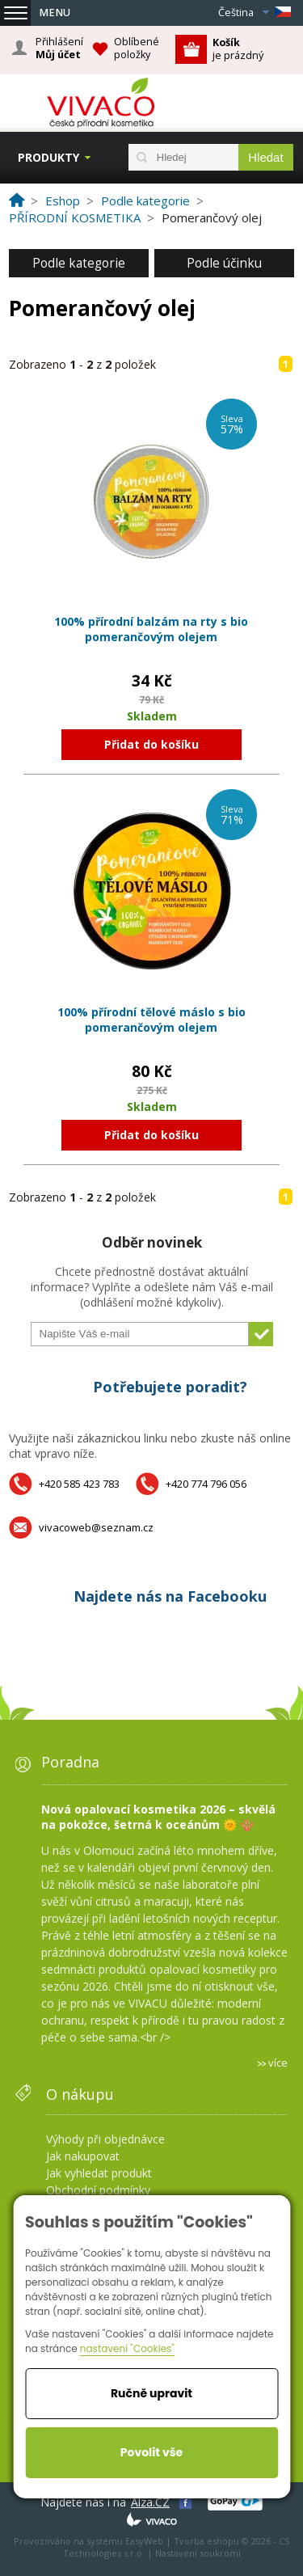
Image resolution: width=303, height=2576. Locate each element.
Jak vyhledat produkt (99, 2173)
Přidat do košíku (151, 744)
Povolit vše (151, 2452)
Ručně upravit (151, 2393)
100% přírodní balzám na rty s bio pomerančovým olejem (151, 629)
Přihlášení (59, 48)
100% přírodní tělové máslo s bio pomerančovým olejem (151, 1020)
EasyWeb (144, 2541)
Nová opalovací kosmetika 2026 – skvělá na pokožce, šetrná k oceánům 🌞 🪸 (158, 1816)
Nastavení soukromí (198, 2553)
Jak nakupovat (83, 2156)
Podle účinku (224, 263)
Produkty (48, 157)
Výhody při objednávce (105, 2139)
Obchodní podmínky (98, 2190)
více (278, 2062)
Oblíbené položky (136, 48)
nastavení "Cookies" (127, 2348)
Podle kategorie (78, 263)
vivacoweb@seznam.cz (96, 1527)
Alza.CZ (150, 2502)
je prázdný (238, 49)
